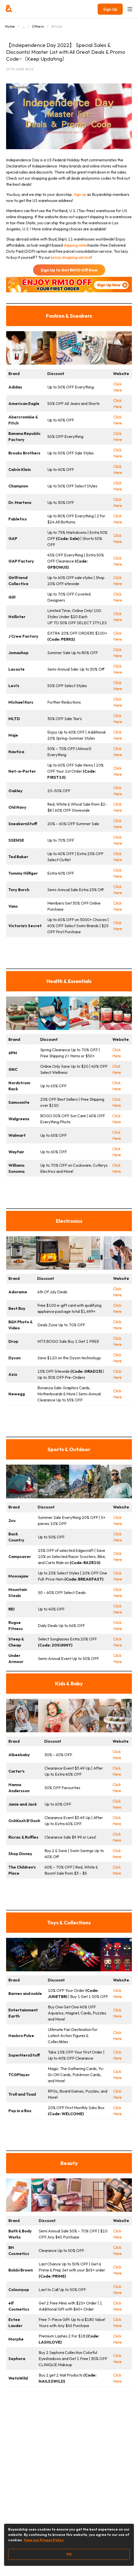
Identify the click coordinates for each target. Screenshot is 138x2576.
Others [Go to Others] (38, 26)
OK (69, 2554)
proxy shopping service (71, 257)
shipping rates (76, 245)
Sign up (80, 194)
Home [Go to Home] (10, 26)
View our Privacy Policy (44, 2540)
